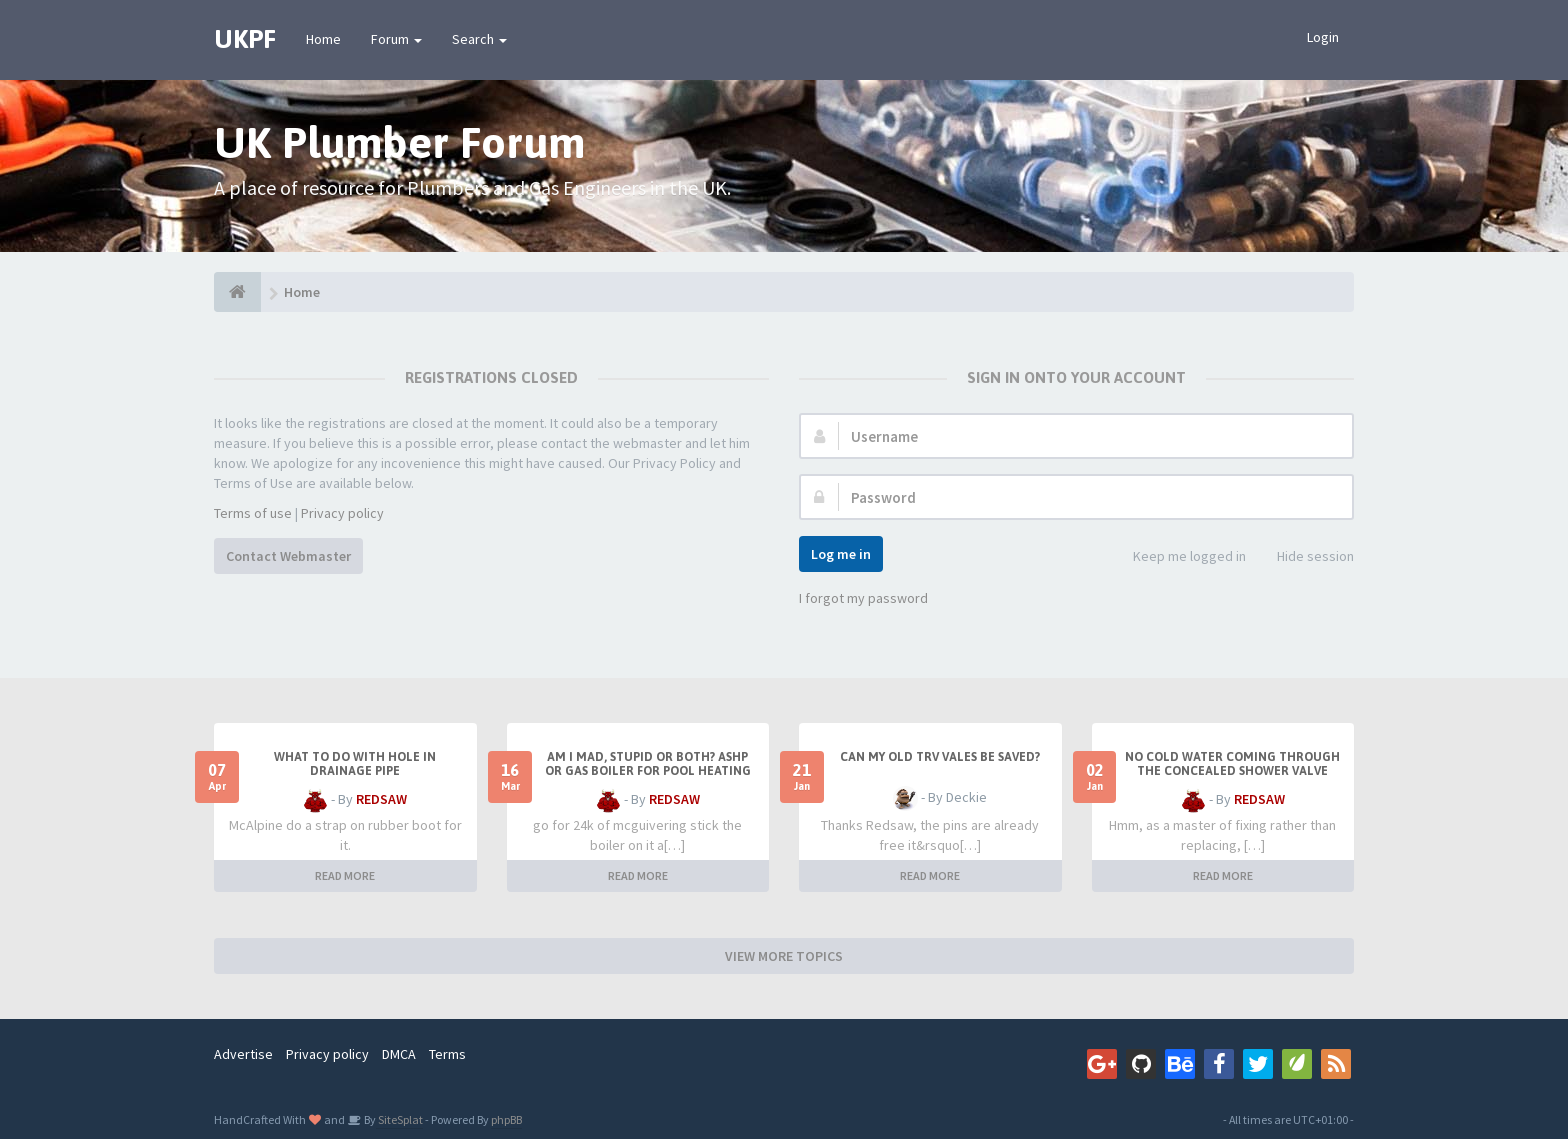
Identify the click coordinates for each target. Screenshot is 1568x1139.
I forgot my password (863, 598)
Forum (396, 39)
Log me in (841, 554)
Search (479, 39)
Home (323, 39)
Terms (447, 1054)
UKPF (245, 39)
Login (1323, 37)
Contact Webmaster (288, 556)
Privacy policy (342, 513)
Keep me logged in (1178, 557)
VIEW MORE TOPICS (784, 956)
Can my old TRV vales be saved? (940, 757)
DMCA (399, 1054)
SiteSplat (399, 1119)
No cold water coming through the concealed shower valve (1232, 764)
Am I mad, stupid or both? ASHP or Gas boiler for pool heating (648, 764)
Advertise (243, 1054)
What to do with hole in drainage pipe (355, 764)
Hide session (1304, 557)
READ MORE (345, 875)
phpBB (506, 1119)
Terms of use (253, 513)
